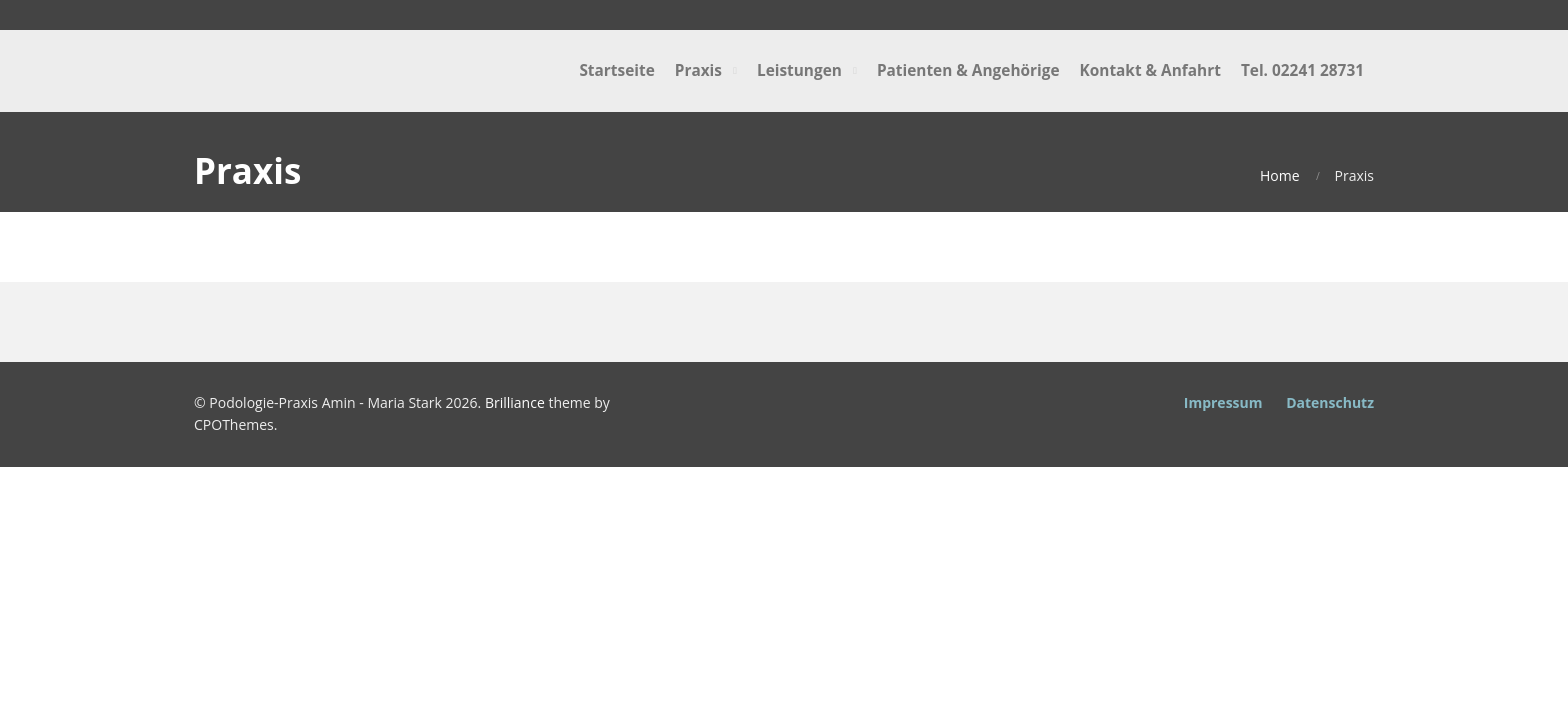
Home (1280, 175)
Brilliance (515, 402)
